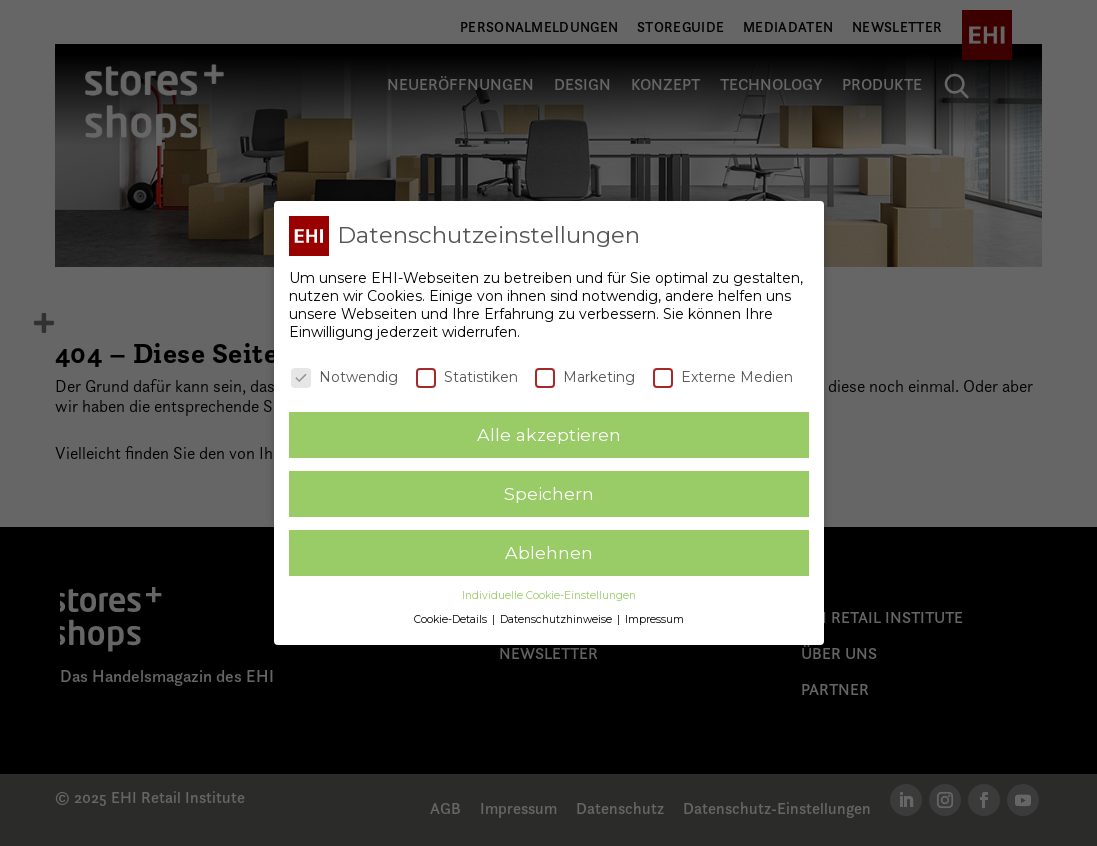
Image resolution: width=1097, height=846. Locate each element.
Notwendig (344, 373)
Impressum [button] (654, 616)
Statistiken (467, 373)
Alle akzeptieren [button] (549, 430)
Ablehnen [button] (549, 548)
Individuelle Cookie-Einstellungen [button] (549, 591)
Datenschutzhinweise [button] (557, 616)
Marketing (585, 373)
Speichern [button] (549, 489)
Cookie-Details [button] (452, 616)
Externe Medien (723, 373)
